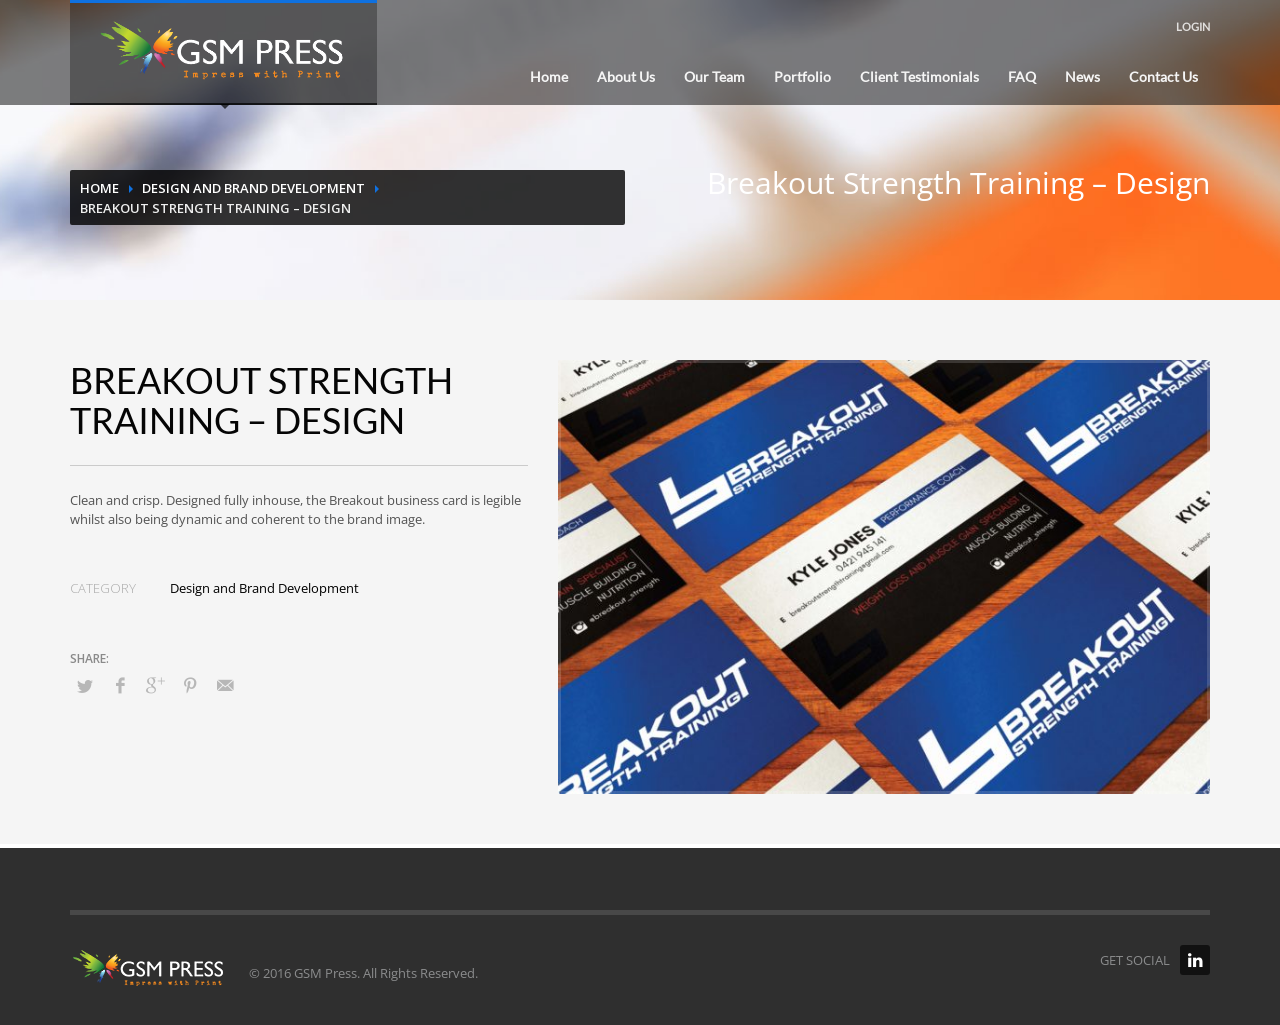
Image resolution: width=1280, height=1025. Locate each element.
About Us (626, 76)
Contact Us (1163, 76)
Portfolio (802, 76)
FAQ (1022, 76)
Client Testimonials (919, 76)
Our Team (714, 76)
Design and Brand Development (253, 188)
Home (549, 76)
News (1082, 76)
